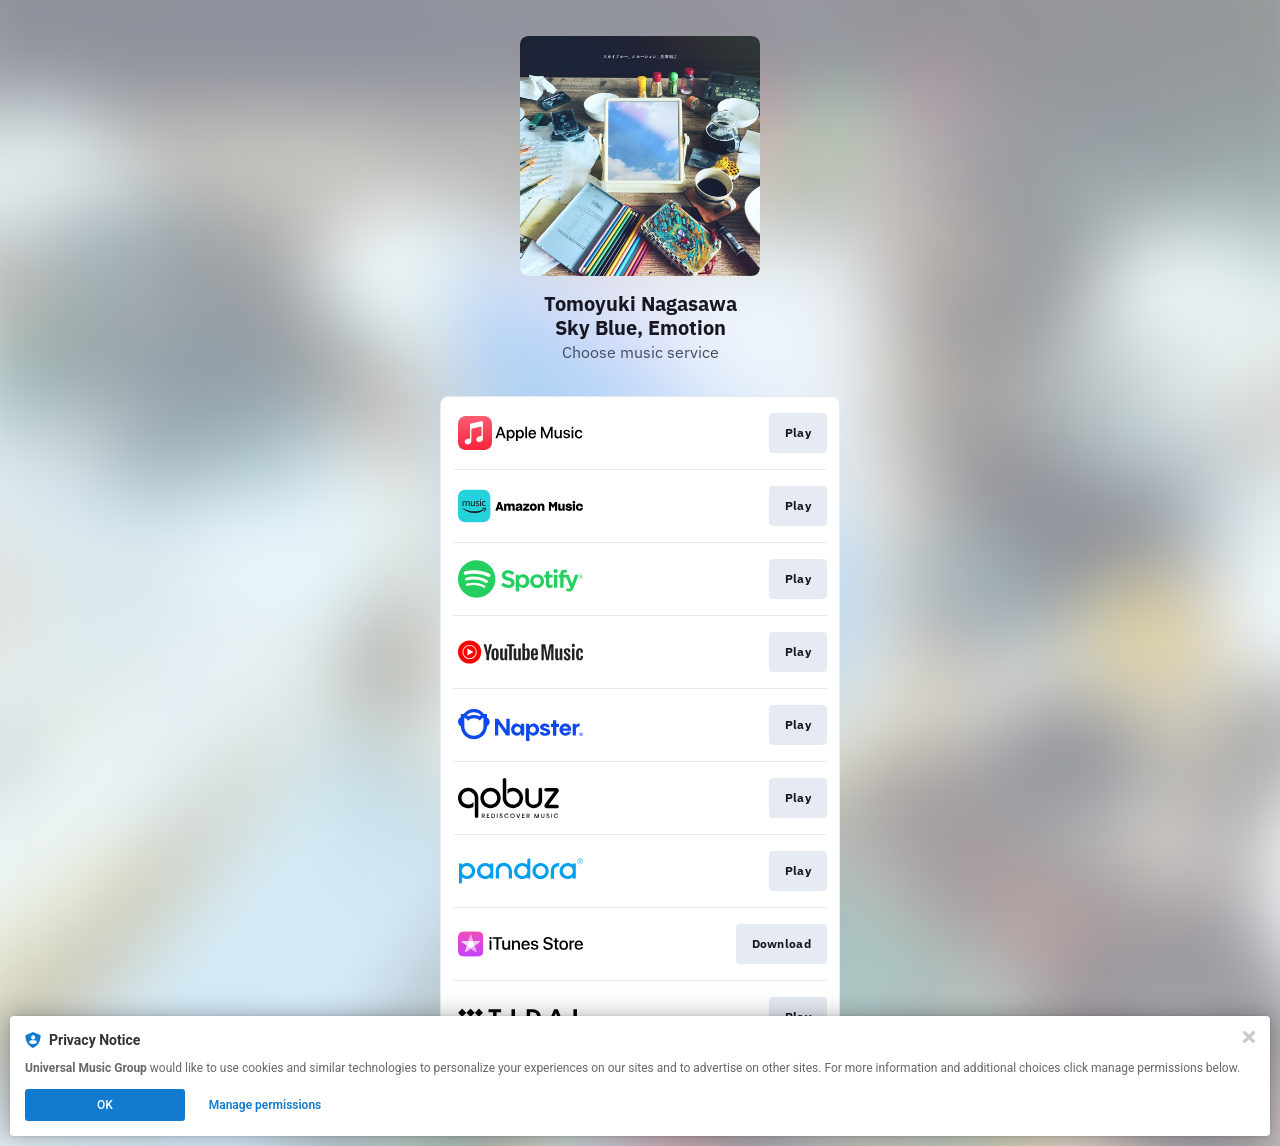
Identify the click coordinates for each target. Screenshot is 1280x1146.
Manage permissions (265, 1105)
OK (105, 1105)
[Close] (1249, 1037)
